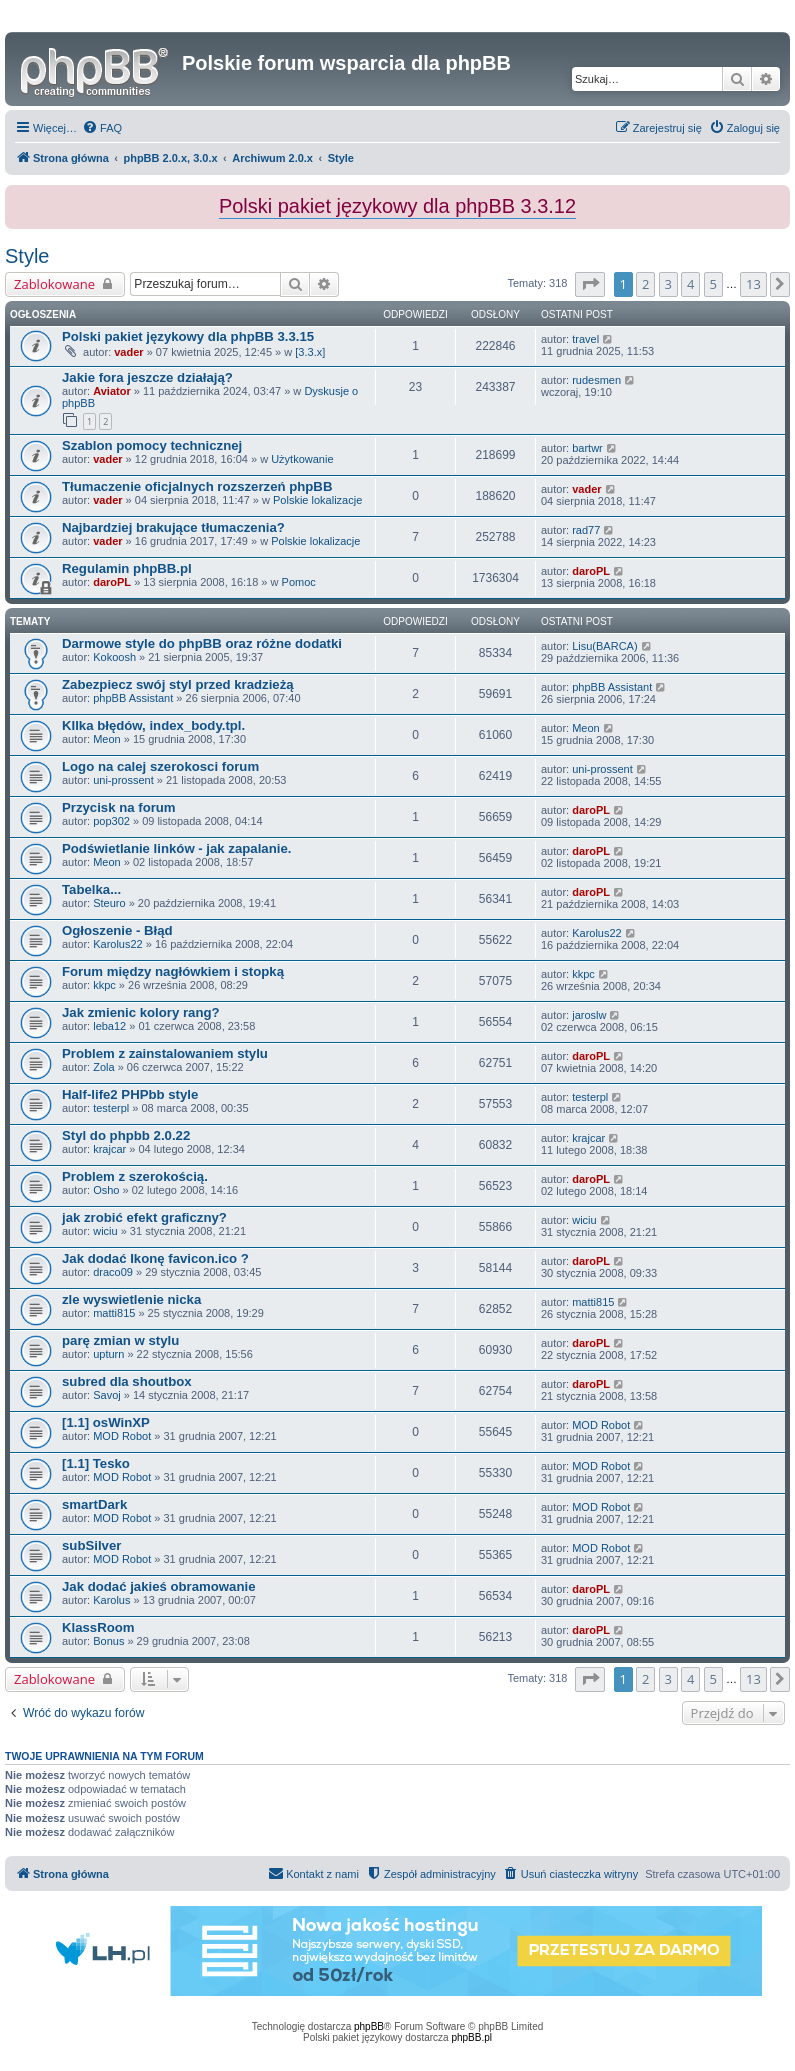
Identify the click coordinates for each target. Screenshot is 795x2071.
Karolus (111, 1600)
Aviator (112, 391)
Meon (107, 739)
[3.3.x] (310, 352)
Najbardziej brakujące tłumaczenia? (173, 527)
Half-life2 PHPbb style (130, 1094)
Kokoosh (114, 657)
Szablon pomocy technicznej (152, 445)
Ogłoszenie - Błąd (117, 930)
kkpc (104, 985)
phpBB (369, 2026)
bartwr (587, 448)
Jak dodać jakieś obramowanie (159, 1586)
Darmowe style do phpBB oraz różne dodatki (202, 643)
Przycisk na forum (119, 807)
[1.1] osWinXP (106, 1422)
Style (27, 256)
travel (585, 339)
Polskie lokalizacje (317, 500)
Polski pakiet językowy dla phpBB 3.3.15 (188, 336)
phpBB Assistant (133, 698)
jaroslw (589, 1015)
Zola (103, 1067)
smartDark (94, 1504)
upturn (108, 1354)
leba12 (109, 1026)
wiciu (105, 1231)
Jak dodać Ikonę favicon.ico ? (155, 1258)
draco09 (113, 1272)
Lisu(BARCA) (604, 646)
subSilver (91, 1545)
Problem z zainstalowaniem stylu (165, 1053)
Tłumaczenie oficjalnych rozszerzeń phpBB (197, 486)
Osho (106, 1190)
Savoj (107, 1395)
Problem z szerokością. (135, 1176)
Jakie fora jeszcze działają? (147, 377)
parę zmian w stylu (120, 1340)
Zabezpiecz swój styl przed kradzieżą (178, 684)
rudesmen (596, 380)
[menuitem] (102, 128)
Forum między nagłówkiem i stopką (173, 971)
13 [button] (753, 284)
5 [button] (713, 284)
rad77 (586, 530)
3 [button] (668, 284)
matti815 (114, 1313)
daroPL (112, 582)
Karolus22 (118, 944)
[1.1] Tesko (96, 1463)
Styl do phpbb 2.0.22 (126, 1135)
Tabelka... (91, 889)
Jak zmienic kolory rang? (141, 1012)
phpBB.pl (471, 2037)
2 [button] (645, 284)
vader (128, 352)
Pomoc (299, 582)
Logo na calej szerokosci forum (160, 766)
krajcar (109, 1149)
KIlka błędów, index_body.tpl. (153, 725)
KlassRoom (98, 1627)
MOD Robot (122, 1436)
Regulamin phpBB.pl (127, 568)
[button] (590, 284)
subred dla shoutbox (127, 1381)
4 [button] (690, 284)
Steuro (109, 903)
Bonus (108, 1641)
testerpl (111, 1108)
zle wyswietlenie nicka (131, 1299)
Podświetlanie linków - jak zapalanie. (176, 848)
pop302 (111, 821)
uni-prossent (123, 780)
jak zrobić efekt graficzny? (144, 1217)
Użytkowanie (302, 459)
